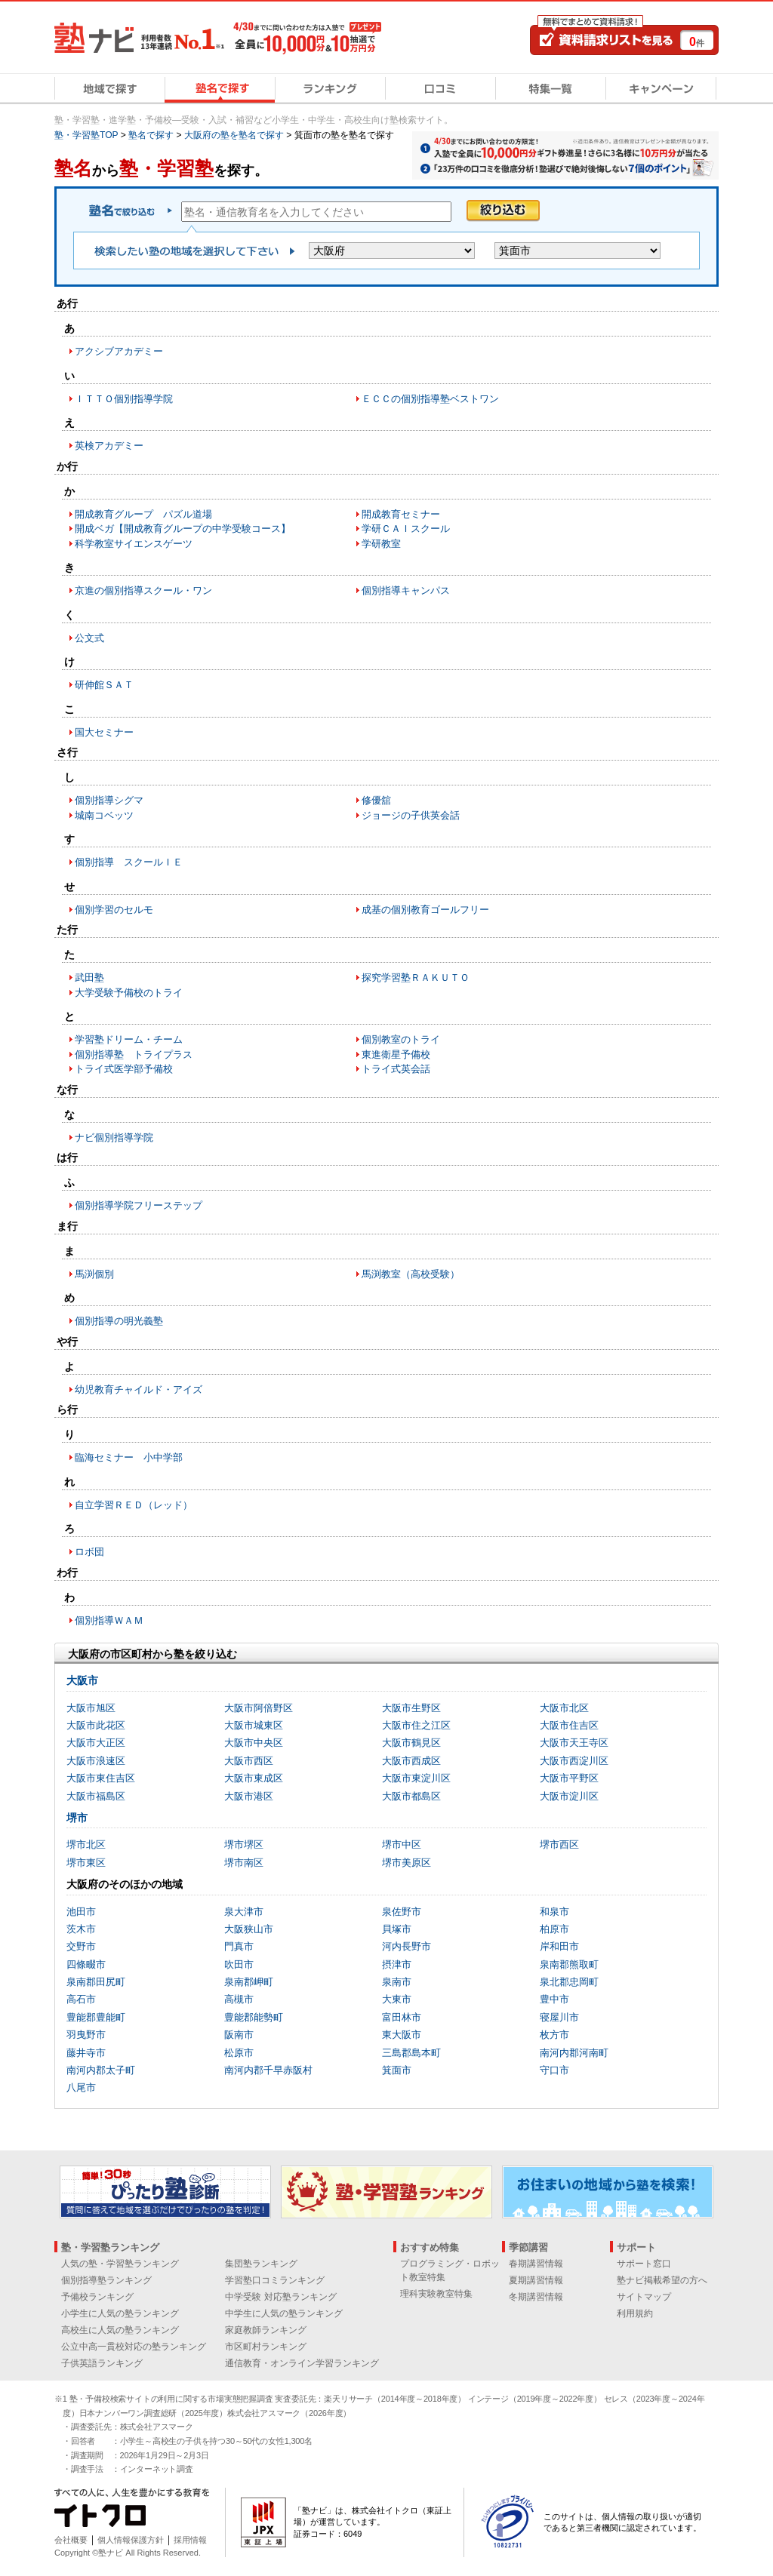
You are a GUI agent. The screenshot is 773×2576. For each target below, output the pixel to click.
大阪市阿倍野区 (258, 1708)
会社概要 (71, 2539)
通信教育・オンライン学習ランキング (302, 2363)
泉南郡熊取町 (569, 1964)
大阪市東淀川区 (416, 1778)
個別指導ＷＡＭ (109, 1620)
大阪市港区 (248, 1796)
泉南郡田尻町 (95, 1981)
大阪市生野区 (411, 1708)
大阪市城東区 (253, 1725)
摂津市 (396, 1964)
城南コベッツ (104, 815)
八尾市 (81, 2087)
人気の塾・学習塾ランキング (120, 2263)
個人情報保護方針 (130, 2539)
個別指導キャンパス (406, 590)
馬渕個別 (94, 1274)
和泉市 (554, 1911)
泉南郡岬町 (248, 1981)
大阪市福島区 (95, 1796)
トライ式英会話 (396, 1068)
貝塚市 (396, 1929)
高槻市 (239, 1999)
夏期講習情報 (536, 2280)
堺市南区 (243, 1862)
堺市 (77, 1818)
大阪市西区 (248, 1760)
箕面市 (396, 2070)
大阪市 (82, 1680)
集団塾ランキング (261, 2263)
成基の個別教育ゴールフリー (425, 909)
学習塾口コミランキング (275, 2280)
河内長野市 (406, 1946)
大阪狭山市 (248, 1929)
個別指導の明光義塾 (119, 1320)
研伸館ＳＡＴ (104, 684)
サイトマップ (644, 2297)
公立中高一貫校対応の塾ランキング (133, 2346)
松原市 (239, 2052)
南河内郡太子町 (100, 2070)
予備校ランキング (97, 2297)
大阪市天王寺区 (574, 1742)
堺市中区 (401, 1844)
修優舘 (376, 800)
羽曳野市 (86, 2034)
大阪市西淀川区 (574, 1760)
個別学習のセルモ (114, 909)
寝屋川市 (559, 2017)
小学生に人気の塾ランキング (120, 2313)
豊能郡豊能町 (95, 2017)
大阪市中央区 (253, 1742)
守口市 (554, 2070)
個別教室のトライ (401, 1039)
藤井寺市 (86, 2052)
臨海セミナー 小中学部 (129, 1457)
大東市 (396, 1999)
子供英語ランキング (102, 2363)
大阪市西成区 (411, 1760)
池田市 (81, 1911)
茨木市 (81, 1929)
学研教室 (381, 543)
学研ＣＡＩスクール (406, 528)
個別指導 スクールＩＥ (129, 862)
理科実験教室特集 (436, 2294)
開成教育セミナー (401, 514)
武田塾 (89, 977)
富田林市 (401, 2017)
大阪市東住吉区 (100, 1778)
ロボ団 (89, 1551)
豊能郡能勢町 (253, 2017)
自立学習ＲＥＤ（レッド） (133, 1505)
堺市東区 (86, 1862)
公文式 (89, 638)
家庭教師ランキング (265, 2330)
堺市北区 (86, 1844)
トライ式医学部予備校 (124, 1068)
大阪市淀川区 (569, 1796)
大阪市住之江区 (416, 1725)
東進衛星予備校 (396, 1054)
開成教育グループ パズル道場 (143, 514)
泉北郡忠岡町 (569, 1981)
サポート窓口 (644, 2263)
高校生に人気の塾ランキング (120, 2330)
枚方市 (554, 2034)
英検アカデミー (109, 445)
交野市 (81, 1946)
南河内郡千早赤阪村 (268, 2070)
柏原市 (554, 1929)
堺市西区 (559, 1844)
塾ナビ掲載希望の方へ (662, 2280)
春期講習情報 (536, 2263)
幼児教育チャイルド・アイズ (138, 1389)
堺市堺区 (243, 1844)
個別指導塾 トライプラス (133, 1054)
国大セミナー (104, 732)
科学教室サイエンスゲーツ (133, 543)
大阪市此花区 (95, 1725)
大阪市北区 (564, 1708)
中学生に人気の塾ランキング (284, 2313)
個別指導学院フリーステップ (138, 1205)
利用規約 (635, 2313)
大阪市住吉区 (569, 1725)
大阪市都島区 (411, 1796)
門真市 (239, 1946)
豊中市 (554, 1999)
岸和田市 (559, 1946)
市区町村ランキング (265, 2346)
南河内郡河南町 (574, 2052)
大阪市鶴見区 (411, 1742)
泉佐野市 (401, 1911)
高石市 (81, 1999)
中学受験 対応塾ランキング (280, 2297)
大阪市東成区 (253, 1778)
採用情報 (190, 2539)
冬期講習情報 (536, 2297)
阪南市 (239, 2034)
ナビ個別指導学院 (114, 1137)
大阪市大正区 (95, 1742)
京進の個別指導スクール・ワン (143, 590)
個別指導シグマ (109, 800)
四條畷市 (86, 1964)
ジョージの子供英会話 (411, 815)
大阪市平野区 (569, 1778)
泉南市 (396, 1981)
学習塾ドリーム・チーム (129, 1039)
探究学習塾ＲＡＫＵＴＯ (416, 977)
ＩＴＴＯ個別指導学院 (124, 398)
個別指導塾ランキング (106, 2280)
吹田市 (239, 1964)
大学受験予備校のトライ (129, 992)
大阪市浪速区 (95, 1760)
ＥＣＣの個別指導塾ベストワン (430, 398)
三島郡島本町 (411, 2052)
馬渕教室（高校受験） (411, 1274)
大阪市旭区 (90, 1708)
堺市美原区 (406, 1862)
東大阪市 (401, 2034)
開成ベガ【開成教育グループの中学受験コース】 (183, 528)
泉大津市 (243, 1911)
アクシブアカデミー (119, 351)
